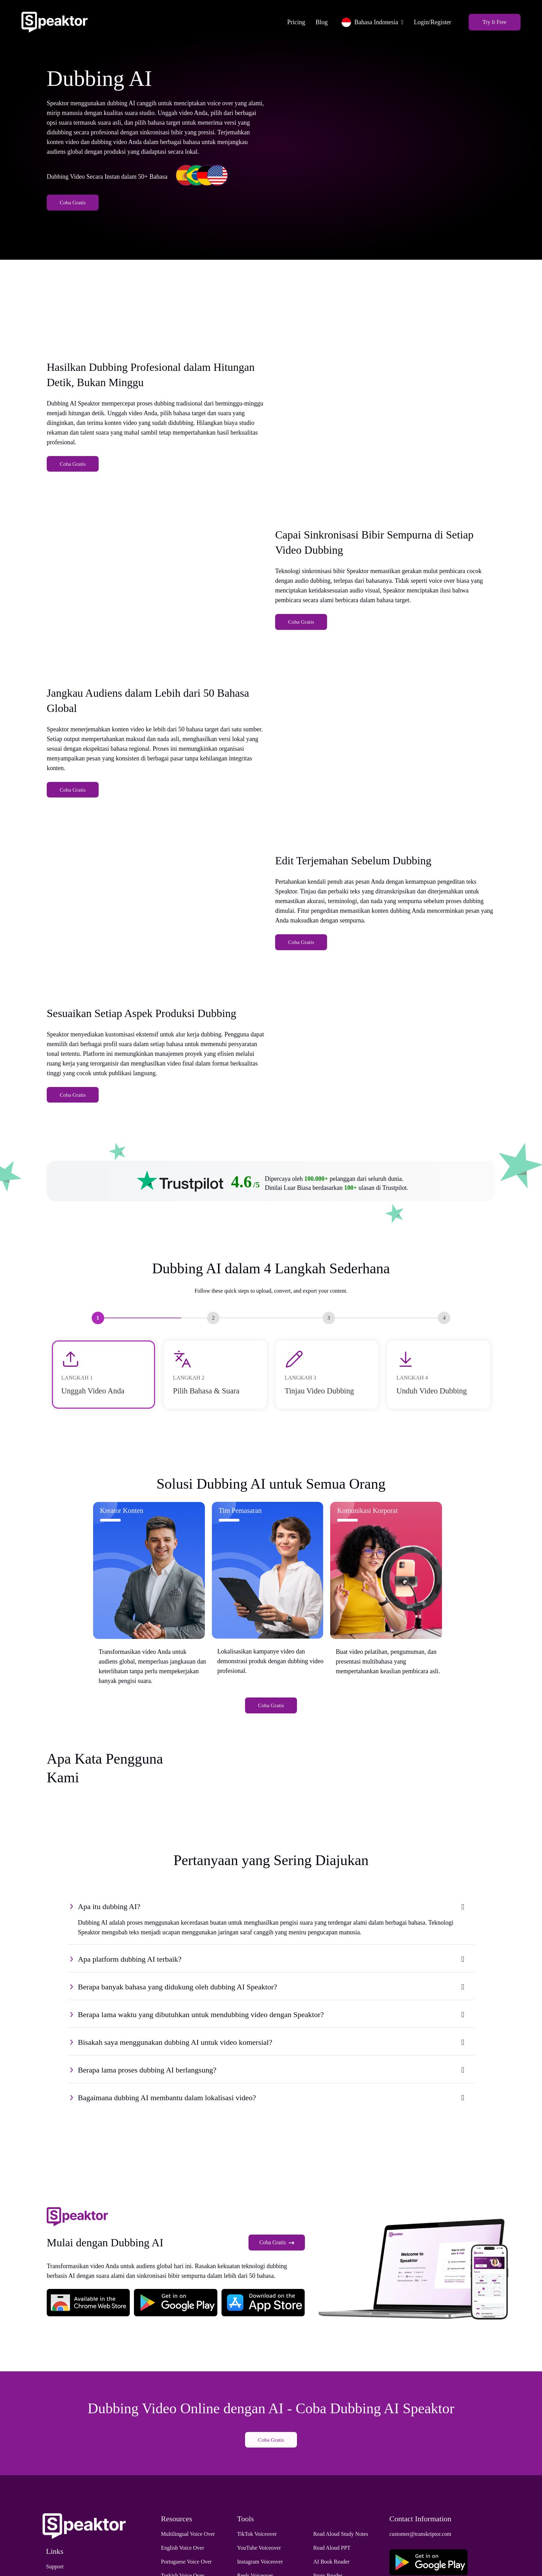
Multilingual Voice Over (188, 2555)
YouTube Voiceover (259, 2569)
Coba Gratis (73, 210)
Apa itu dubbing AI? (109, 1926)
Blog (311, 20)
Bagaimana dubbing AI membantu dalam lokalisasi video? (167, 2117)
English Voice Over (182, 2569)
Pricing (286, 20)
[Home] (65, 20)
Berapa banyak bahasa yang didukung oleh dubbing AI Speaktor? (177, 2007)
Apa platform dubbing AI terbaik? (129, 1979)
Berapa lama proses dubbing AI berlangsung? (147, 2090)
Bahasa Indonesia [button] (359, 20)
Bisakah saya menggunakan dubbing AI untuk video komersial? (175, 2062)
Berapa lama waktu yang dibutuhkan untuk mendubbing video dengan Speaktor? (201, 2034)
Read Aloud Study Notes (340, 2555)
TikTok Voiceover (257, 2555)
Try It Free (484, 20)
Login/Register (422, 20)
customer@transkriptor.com (420, 2555)
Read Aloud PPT (332, 2569)
